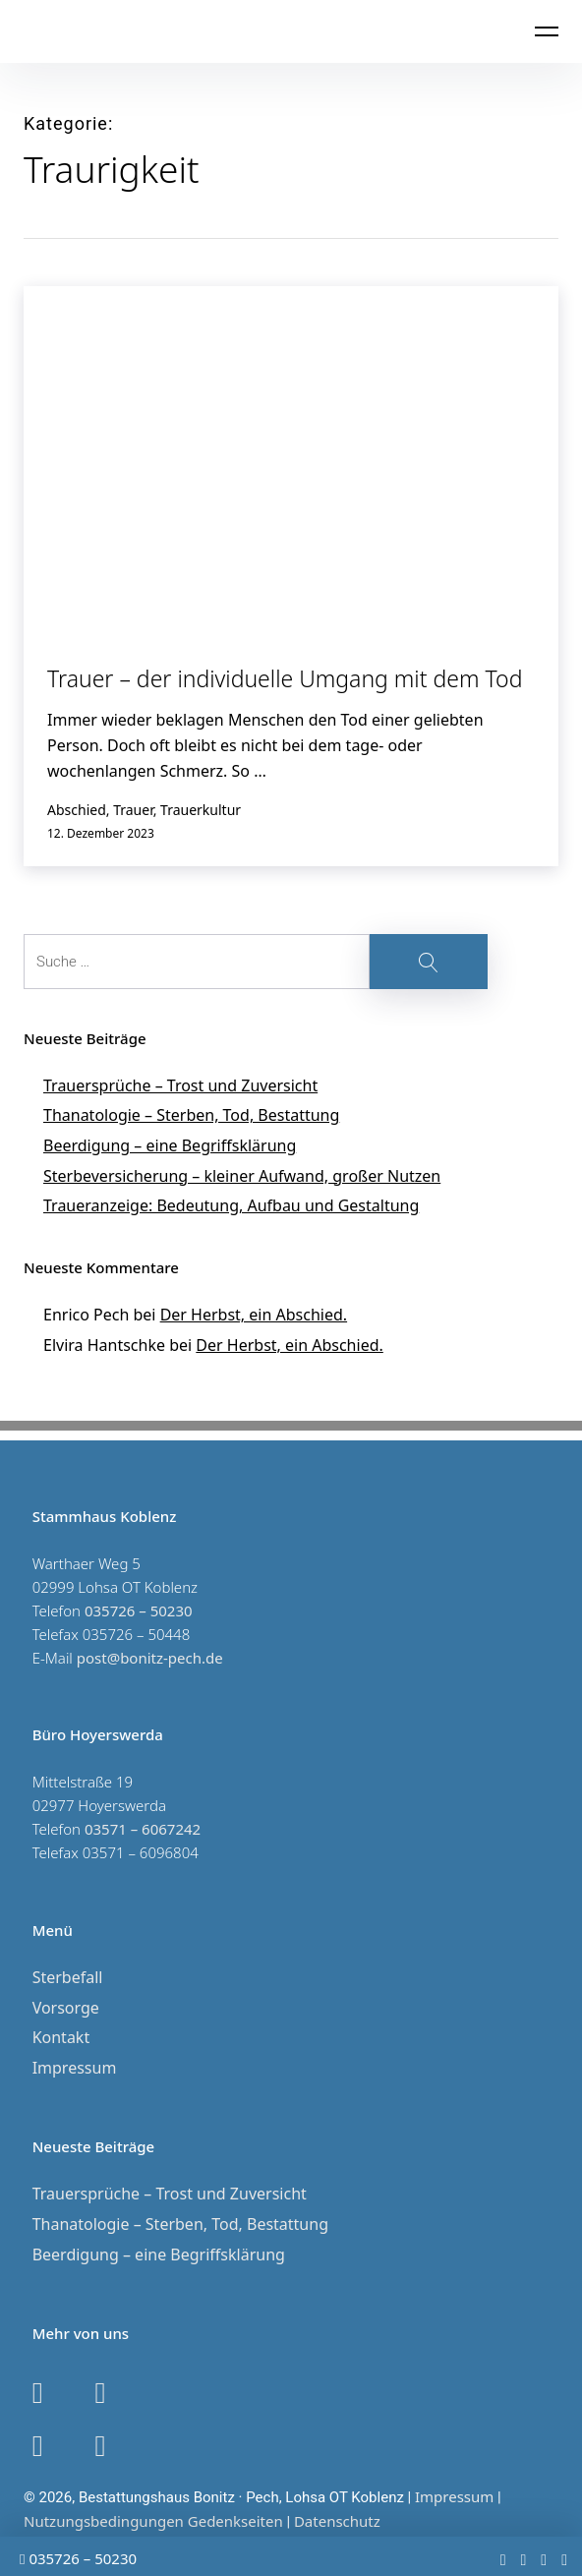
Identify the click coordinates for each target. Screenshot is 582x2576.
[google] (564, 2559)
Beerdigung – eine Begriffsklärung (169, 1145)
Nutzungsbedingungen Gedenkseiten (153, 2521)
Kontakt (61, 2037)
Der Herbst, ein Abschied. (253, 1314)
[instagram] (544, 2559)
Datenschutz (337, 2521)
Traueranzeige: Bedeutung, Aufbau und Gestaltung (231, 1205)
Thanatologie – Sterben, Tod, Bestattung (191, 1115)
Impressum (74, 2067)
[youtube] (503, 2559)
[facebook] (523, 2559)
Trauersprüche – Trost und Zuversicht (180, 1085)
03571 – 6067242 (143, 1829)
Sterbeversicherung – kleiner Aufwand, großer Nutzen (241, 1176)
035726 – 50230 (78, 2558)
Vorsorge (65, 2008)
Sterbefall (67, 1977)
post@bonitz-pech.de (150, 1658)
